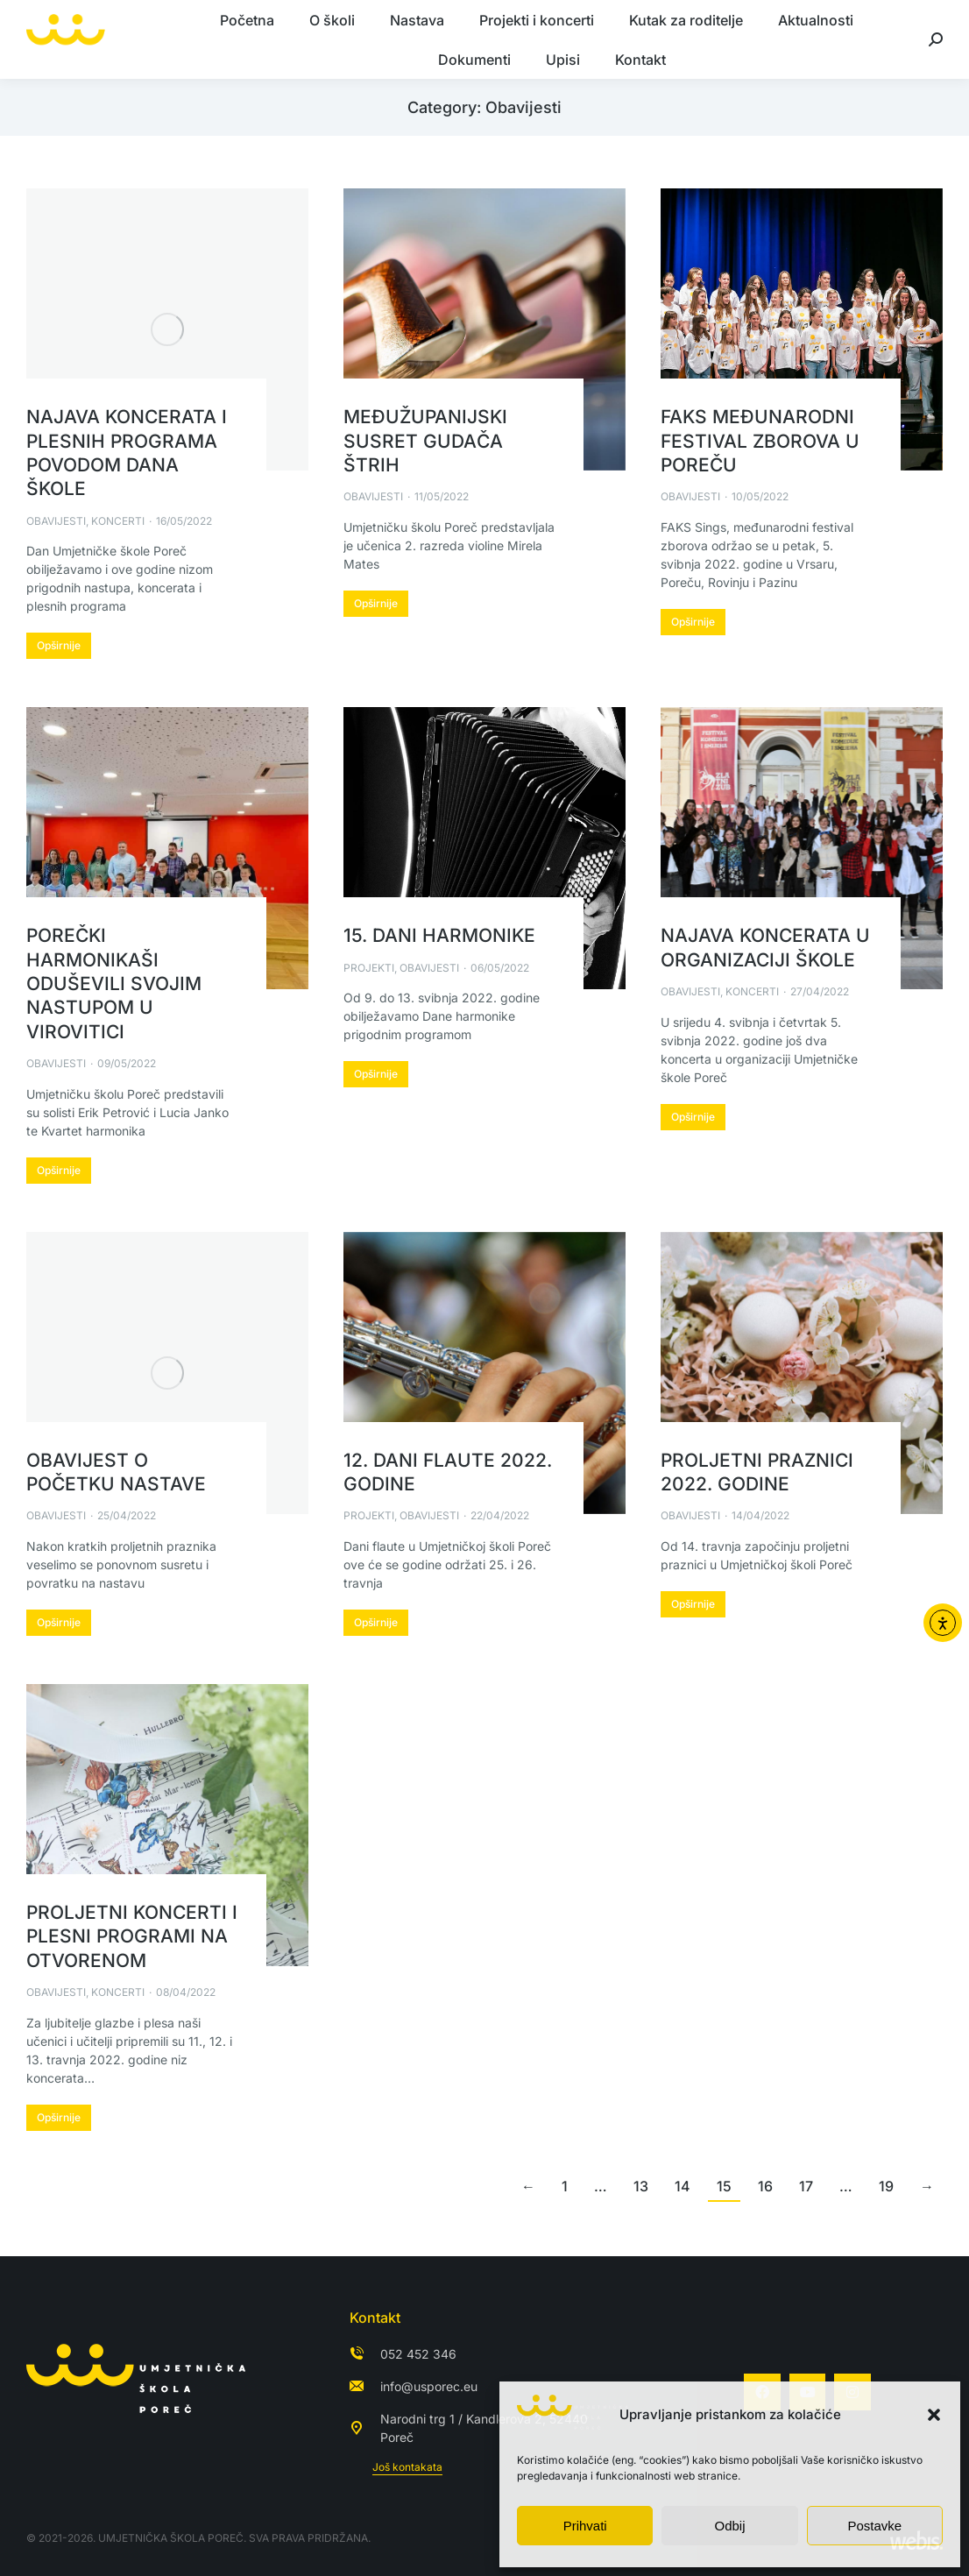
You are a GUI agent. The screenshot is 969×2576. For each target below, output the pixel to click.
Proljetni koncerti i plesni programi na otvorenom (131, 1936)
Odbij (729, 2525)
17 (806, 2187)
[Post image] (167, 329)
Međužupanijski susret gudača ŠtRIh (425, 441)
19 (886, 2187)
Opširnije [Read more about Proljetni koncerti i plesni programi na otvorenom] (59, 2117)
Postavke (874, 2525)
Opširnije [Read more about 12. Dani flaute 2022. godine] (376, 1622)
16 (765, 2187)
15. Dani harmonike (439, 935)
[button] (934, 2415)
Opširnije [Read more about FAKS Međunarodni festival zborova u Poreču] (693, 621)
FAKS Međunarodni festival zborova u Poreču (760, 441)
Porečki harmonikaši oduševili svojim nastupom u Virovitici (114, 983)
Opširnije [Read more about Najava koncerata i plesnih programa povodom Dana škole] (59, 645)
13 (640, 2187)
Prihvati (585, 2525)
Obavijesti (56, 520)
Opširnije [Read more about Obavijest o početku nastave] (59, 1622)
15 (724, 2187)
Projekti (368, 967)
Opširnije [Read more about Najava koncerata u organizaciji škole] (693, 1116)
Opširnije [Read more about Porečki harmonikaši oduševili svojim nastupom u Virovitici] (59, 1170)
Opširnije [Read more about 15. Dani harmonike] (376, 1073)
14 (682, 2187)
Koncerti (118, 520)
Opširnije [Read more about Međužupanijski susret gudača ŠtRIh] (376, 603)
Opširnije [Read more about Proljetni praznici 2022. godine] (693, 1603)
